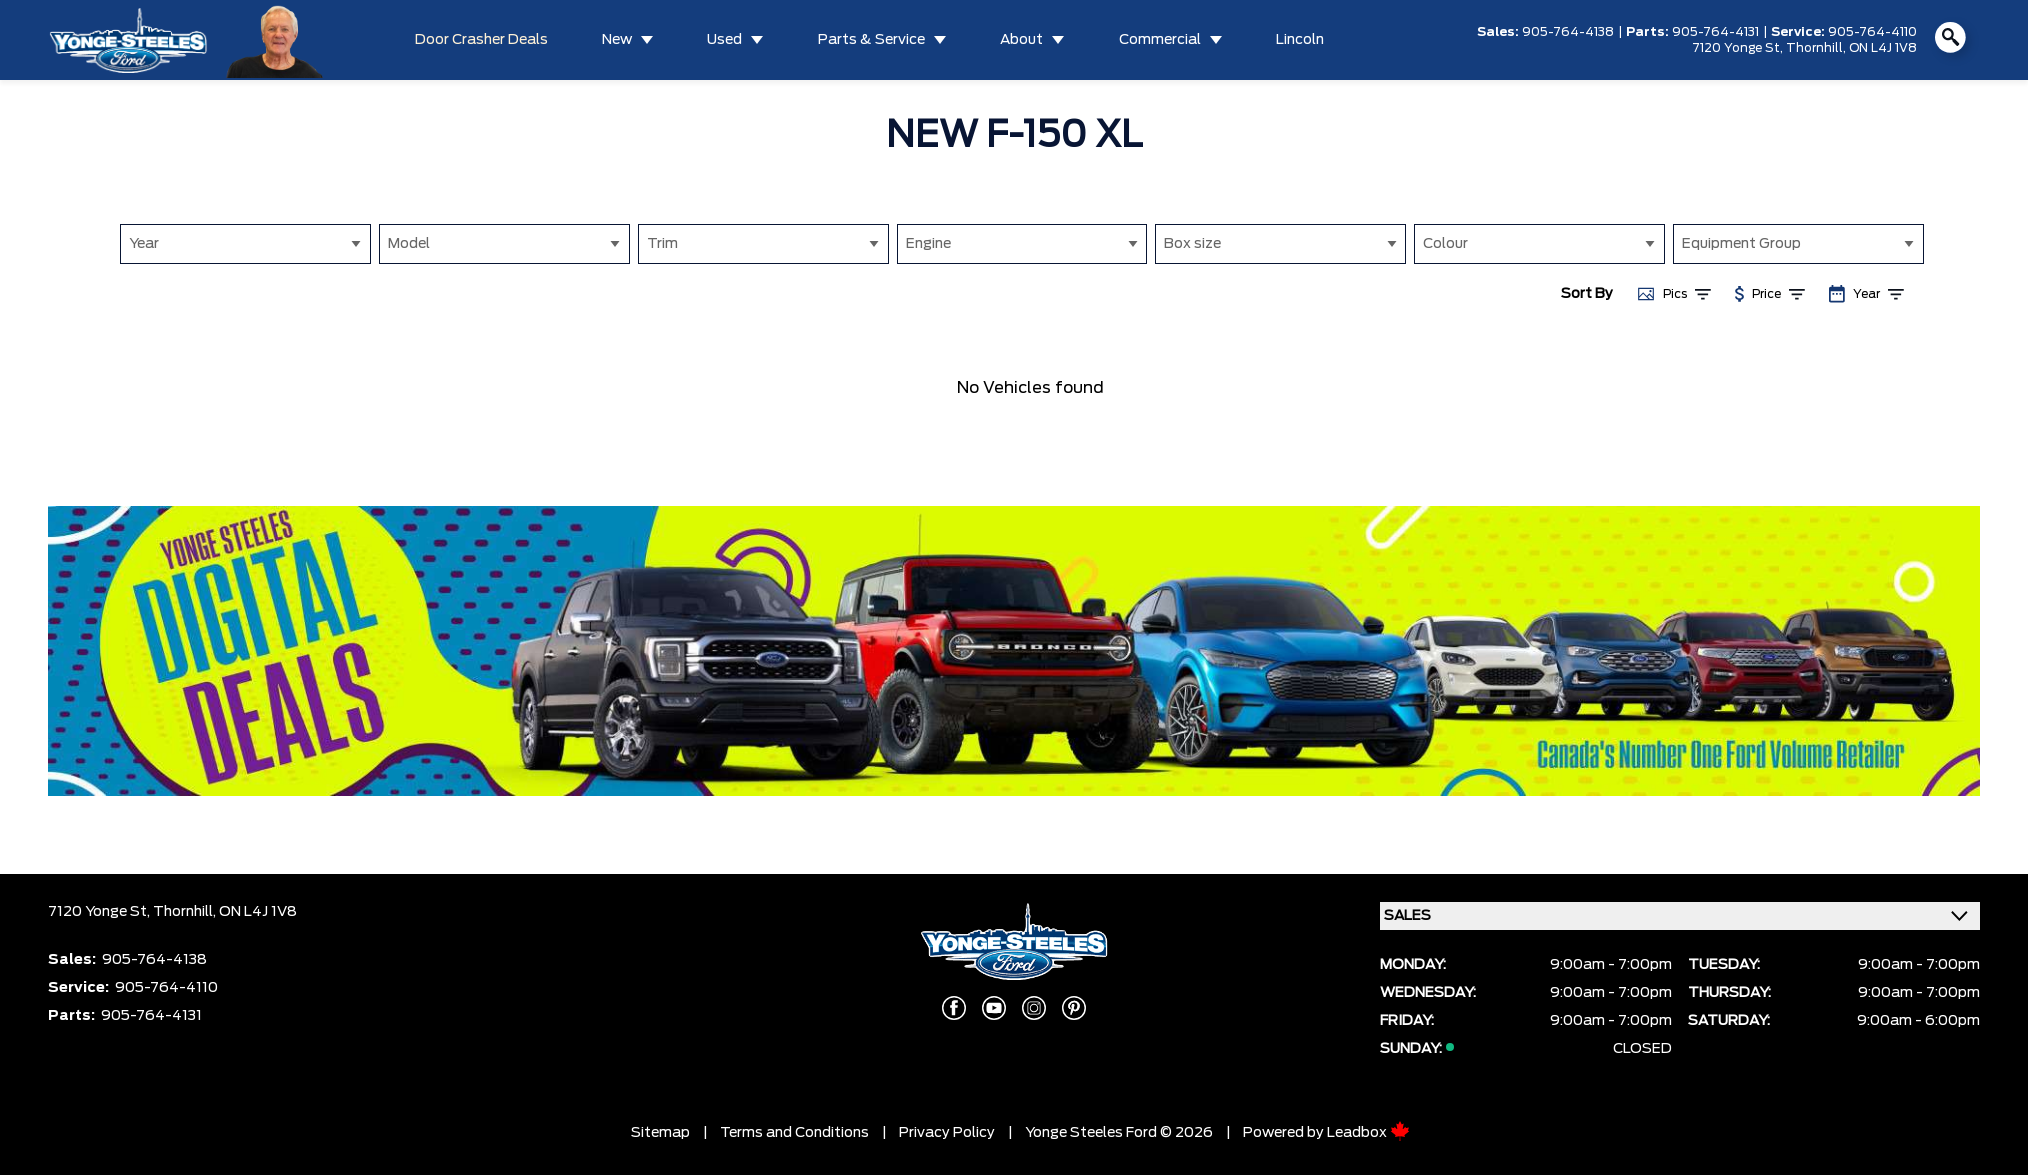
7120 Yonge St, (1739, 48)
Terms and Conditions (794, 1133)
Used (724, 40)
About (1021, 40)
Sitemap (660, 1133)
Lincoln (1300, 40)
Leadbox (1368, 1133)
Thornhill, (1817, 48)
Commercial (1160, 40)
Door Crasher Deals (481, 40)
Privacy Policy (947, 1133)
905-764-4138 (1568, 32)
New (617, 40)
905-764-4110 (1872, 32)
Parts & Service (871, 40)
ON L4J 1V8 (1883, 48)
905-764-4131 (1715, 32)
